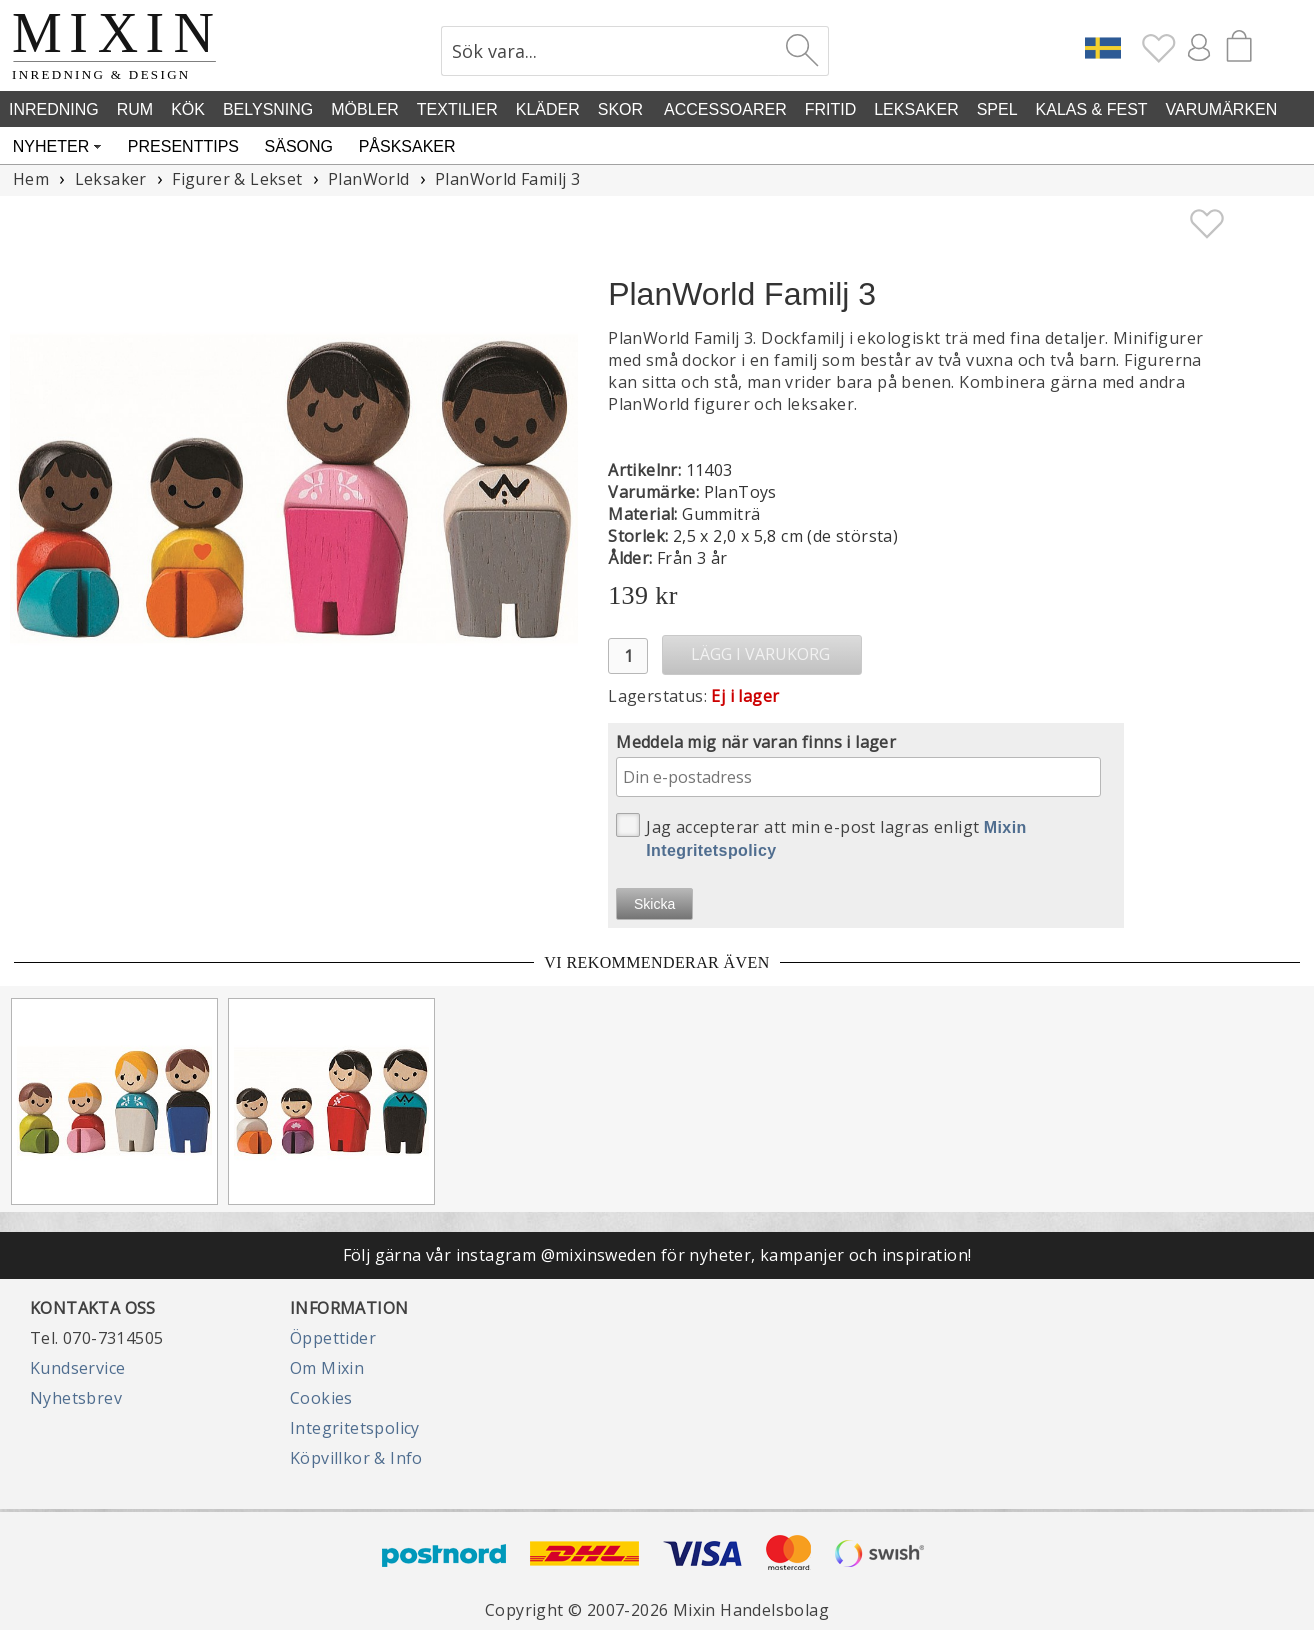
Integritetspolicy (355, 1428)
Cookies (321, 1398)
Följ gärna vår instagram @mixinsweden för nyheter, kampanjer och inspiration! (657, 1255)
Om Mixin (327, 1368)
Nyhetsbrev (76, 1398)
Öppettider (333, 1338)
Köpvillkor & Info (356, 1458)
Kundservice (77, 1368)
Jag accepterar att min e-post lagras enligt (821, 836)
